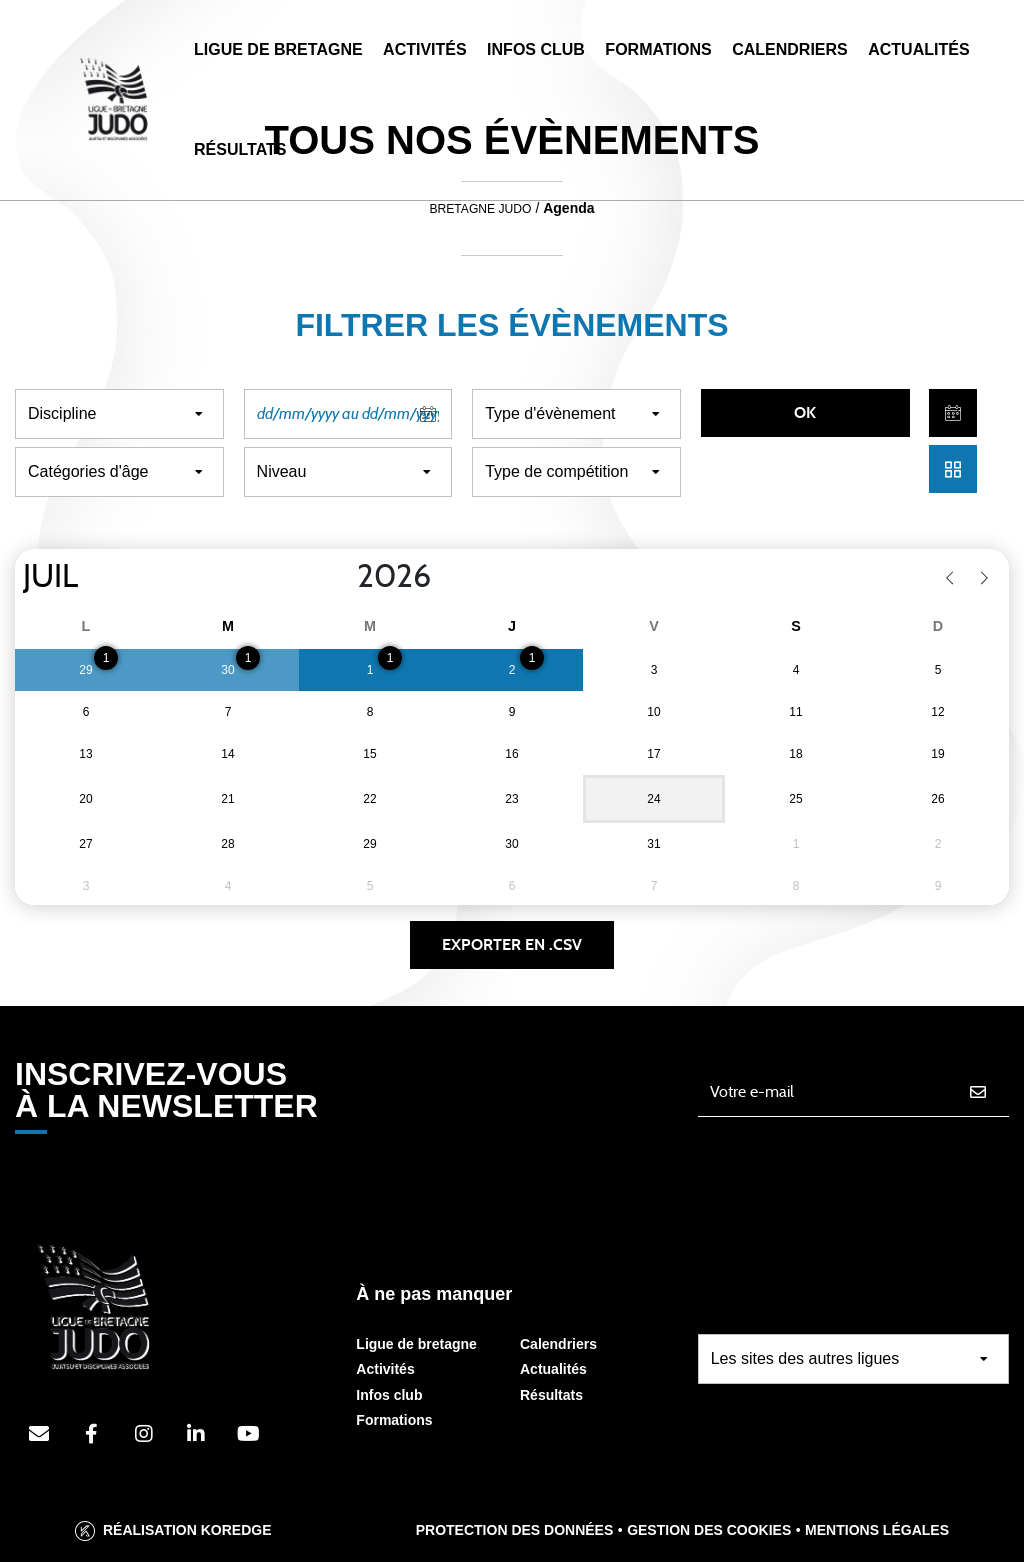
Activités (425, 49)
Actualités (918, 49)
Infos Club (536, 49)
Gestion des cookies (709, 1530)
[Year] (341, 577)
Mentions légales (877, 1530)
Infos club (389, 1395)
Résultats (240, 149)
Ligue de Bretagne (278, 49)
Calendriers (790, 49)
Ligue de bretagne (416, 1344)
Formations (658, 49)
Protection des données (515, 1530)
